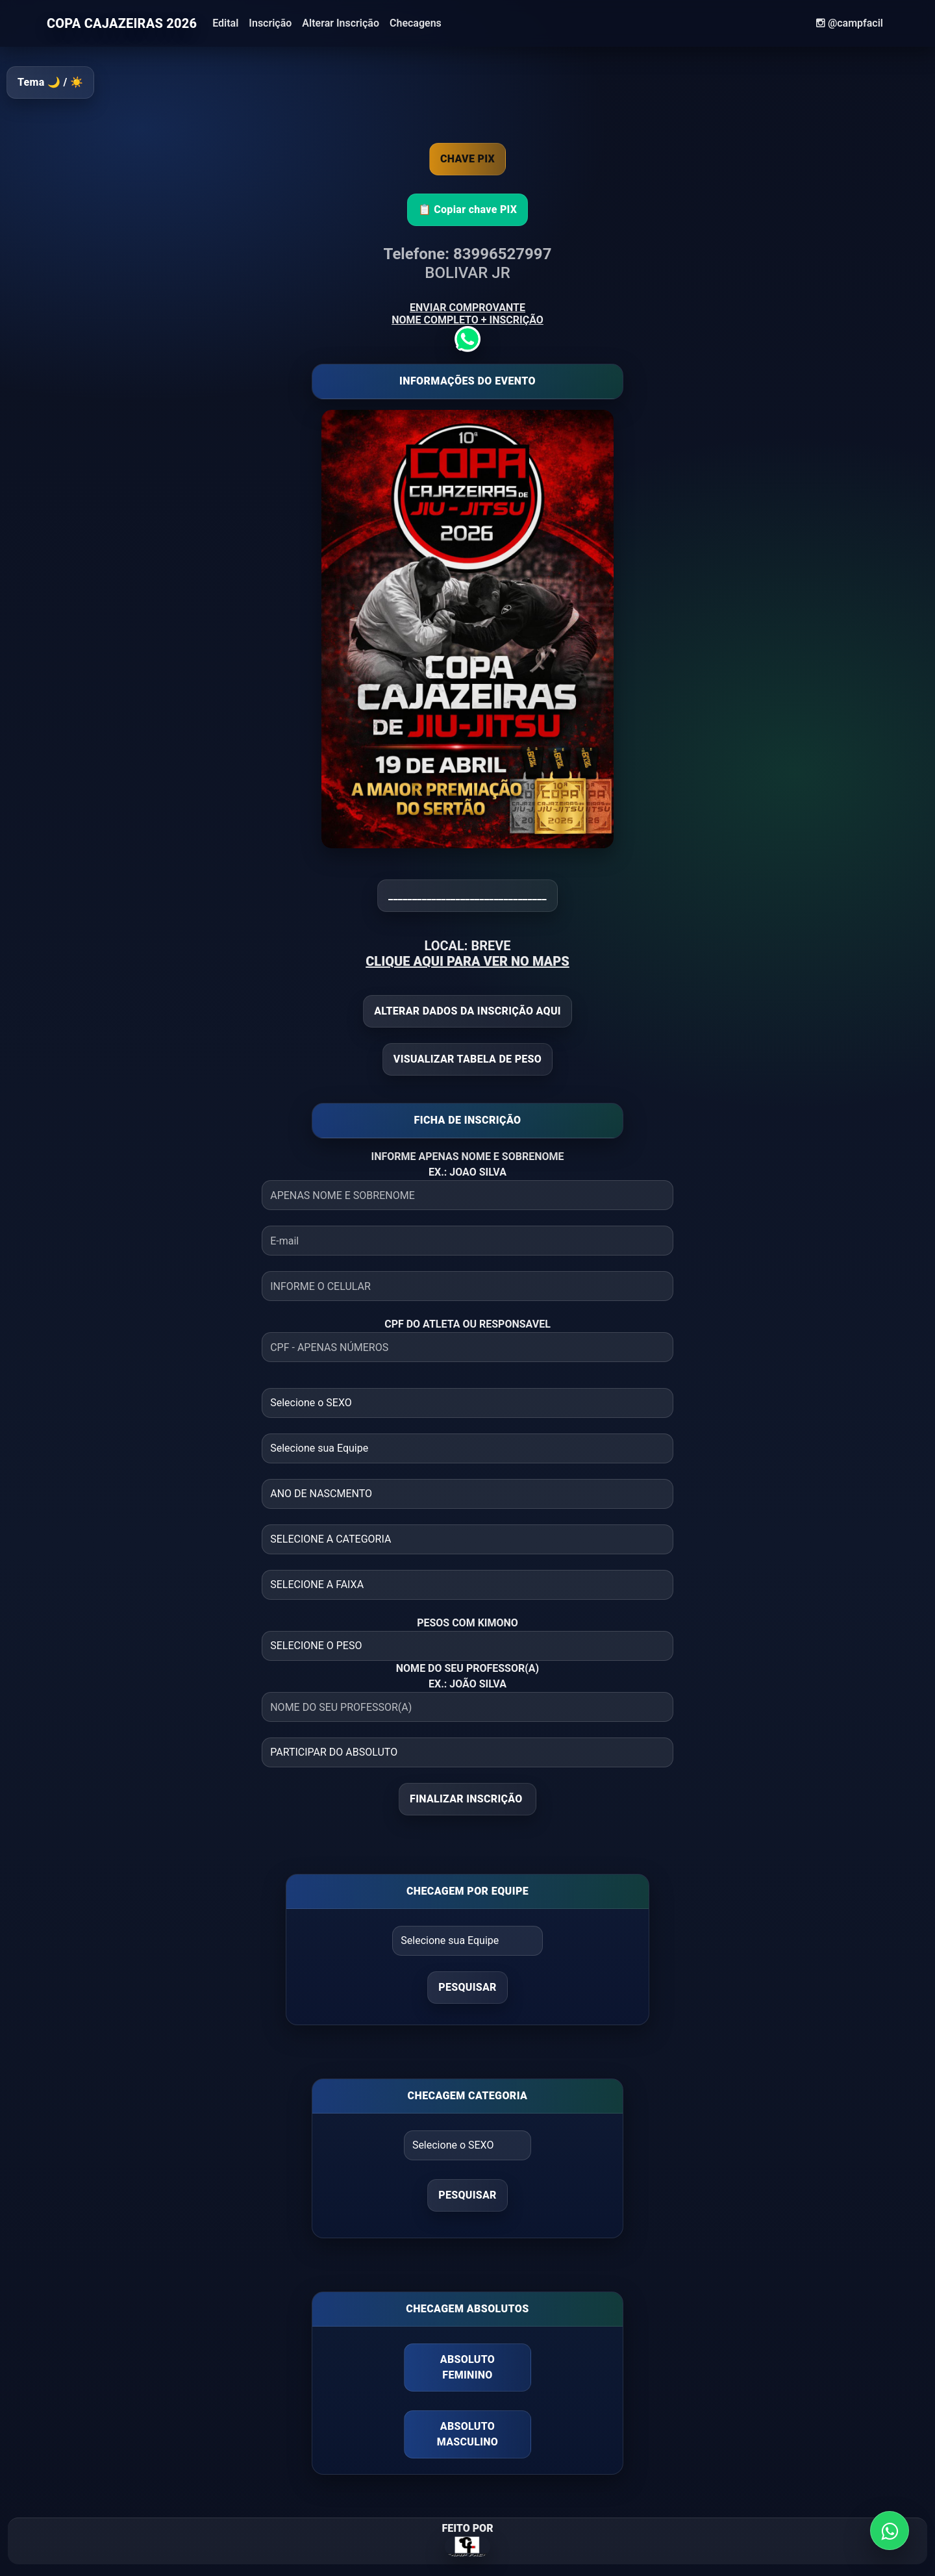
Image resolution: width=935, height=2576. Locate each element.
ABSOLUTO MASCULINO (467, 2434)
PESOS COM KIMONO (467, 1623)
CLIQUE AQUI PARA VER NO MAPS (467, 961)
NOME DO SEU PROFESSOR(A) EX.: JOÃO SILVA (467, 1676)
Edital (225, 23)
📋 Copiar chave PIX (467, 209)
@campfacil (849, 23)
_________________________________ (467, 895)
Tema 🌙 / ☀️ (50, 82)
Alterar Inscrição (340, 23)
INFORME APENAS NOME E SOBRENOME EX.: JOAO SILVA (467, 1164)
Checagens (416, 23)
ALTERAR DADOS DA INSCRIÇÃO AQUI (467, 1011)
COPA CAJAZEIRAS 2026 (122, 23)
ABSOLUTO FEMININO (467, 2367)
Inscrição (270, 23)
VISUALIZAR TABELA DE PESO (467, 1059)
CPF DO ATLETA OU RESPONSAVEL (467, 1324)
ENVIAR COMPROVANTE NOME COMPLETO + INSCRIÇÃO (467, 323)
